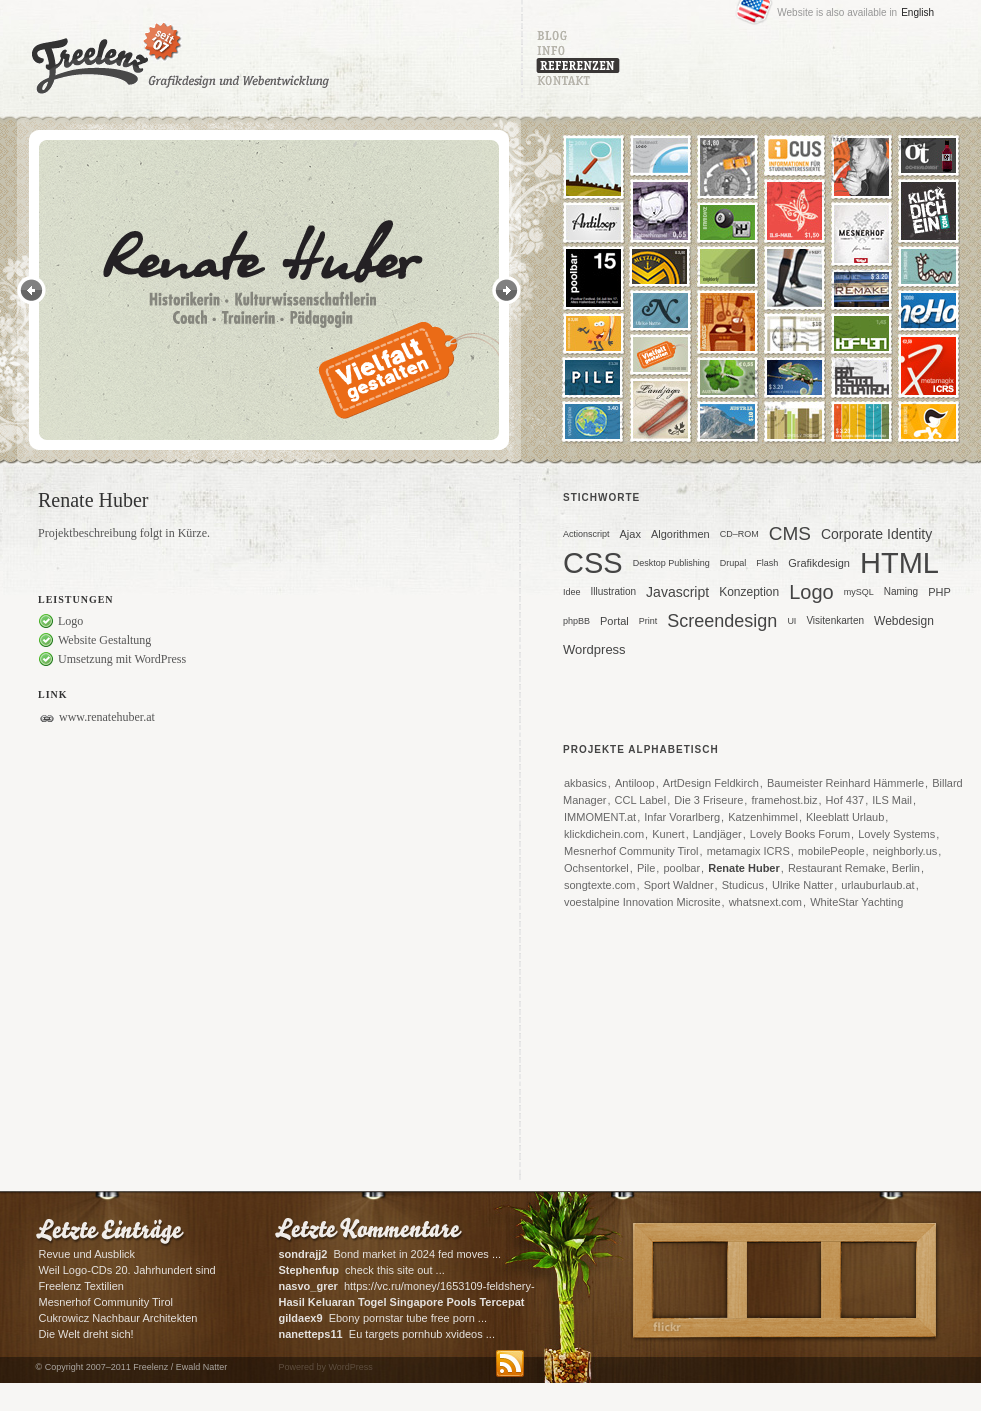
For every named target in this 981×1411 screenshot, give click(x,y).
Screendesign (722, 621)
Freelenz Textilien (81, 1286)
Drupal (733, 563)
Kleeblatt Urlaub (845, 817)
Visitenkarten (835, 620)
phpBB (576, 621)
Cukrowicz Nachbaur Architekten (118, 1318)
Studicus (743, 885)
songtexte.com (600, 885)
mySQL (859, 592)
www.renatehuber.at (107, 717)
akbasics (585, 783)
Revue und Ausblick (87, 1254)
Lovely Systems (896, 834)
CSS (593, 565)
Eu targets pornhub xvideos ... (387, 1334)
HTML (899, 565)
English (917, 12)
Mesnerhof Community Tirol (631, 851)
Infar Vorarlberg (682, 817)
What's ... (403, 1303)
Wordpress (594, 649)
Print (648, 621)
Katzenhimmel (763, 817)
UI (791, 621)
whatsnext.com (765, 902)
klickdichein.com (604, 834)
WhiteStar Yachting (856, 902)
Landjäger (717, 834)
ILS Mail (892, 800)
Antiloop (635, 783)
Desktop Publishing (671, 563)
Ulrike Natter (802, 885)
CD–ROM (739, 534)
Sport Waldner (679, 885)
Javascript (677, 592)
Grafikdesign (819, 563)
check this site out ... (362, 1270)
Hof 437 (845, 800)
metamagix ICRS (748, 851)
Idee (572, 592)
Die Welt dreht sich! (86, 1334)
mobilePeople (831, 851)
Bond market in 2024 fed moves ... (390, 1254)
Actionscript (586, 534)
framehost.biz (784, 800)
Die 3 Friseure (708, 800)
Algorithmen (680, 534)
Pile (646, 868)
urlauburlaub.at (877, 885)
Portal (614, 621)
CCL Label (641, 800)
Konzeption (749, 592)
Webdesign (904, 621)
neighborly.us (905, 851)
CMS (790, 533)
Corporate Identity (876, 534)
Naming (901, 591)
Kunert (668, 834)
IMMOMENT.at (600, 817)
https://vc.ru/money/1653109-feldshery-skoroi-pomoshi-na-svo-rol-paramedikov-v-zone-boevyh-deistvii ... (407, 1287)
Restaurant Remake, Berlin (854, 868)
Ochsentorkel (596, 868)
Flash (767, 563)
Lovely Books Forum (800, 834)
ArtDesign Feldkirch (711, 783)
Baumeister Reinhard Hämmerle (845, 783)
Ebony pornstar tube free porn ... (383, 1318)
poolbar (681, 868)
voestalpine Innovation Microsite (642, 902)
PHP (939, 592)
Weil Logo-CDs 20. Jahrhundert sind (127, 1270)
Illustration (614, 591)
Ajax (630, 534)
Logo (811, 592)
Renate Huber (744, 868)
